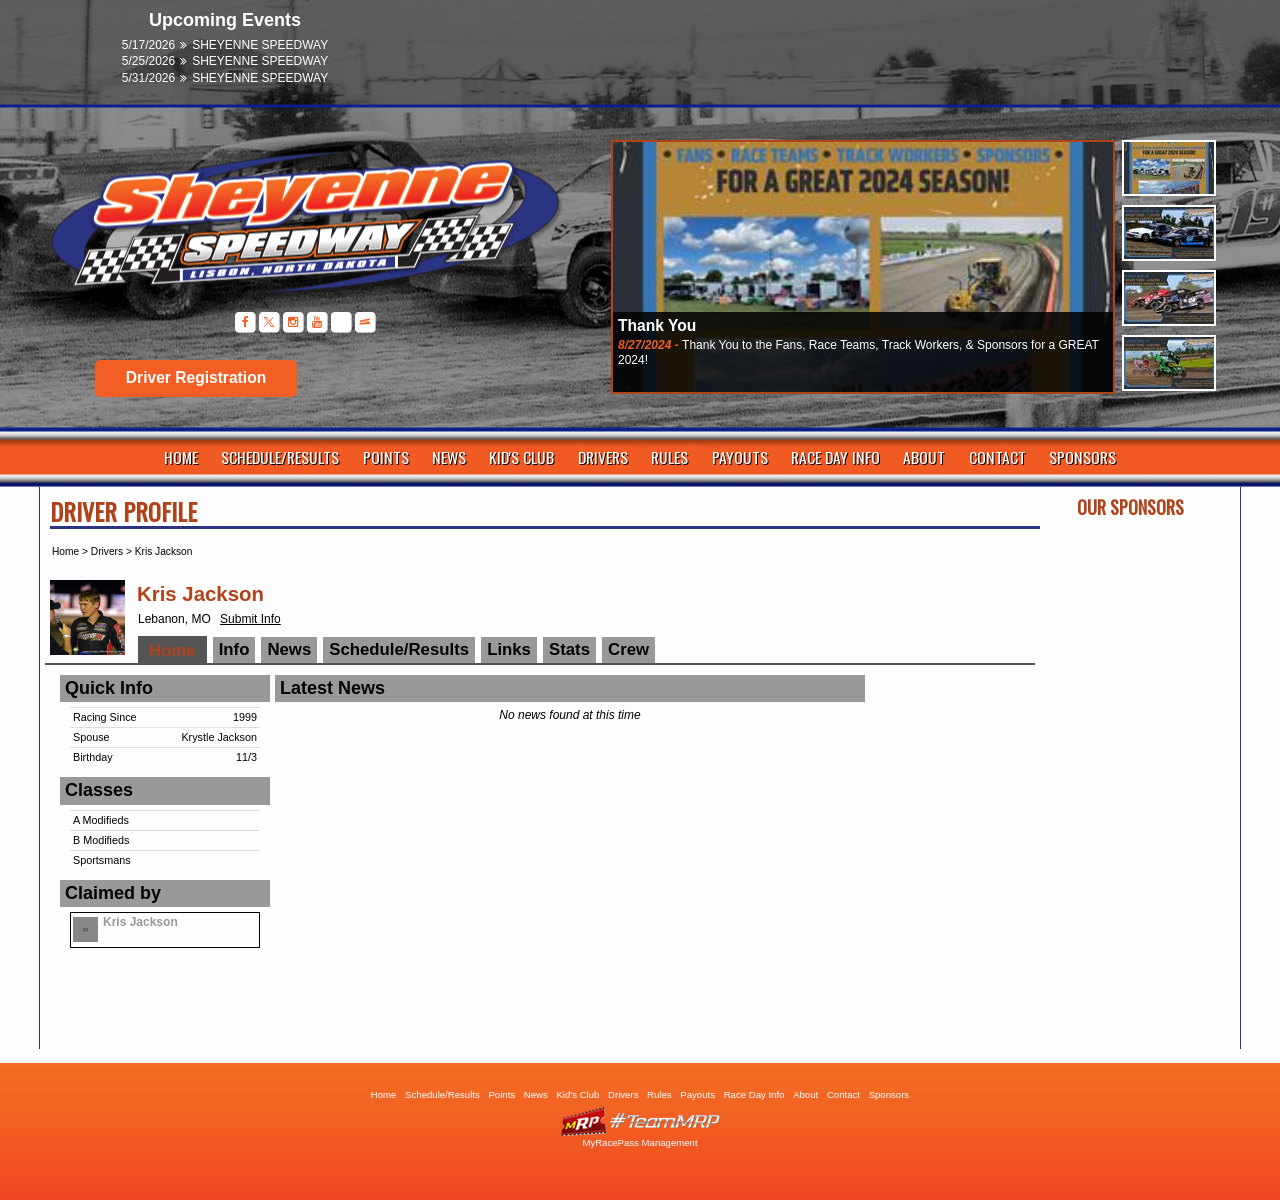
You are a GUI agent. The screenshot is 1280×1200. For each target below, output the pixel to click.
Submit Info (250, 619)
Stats (569, 649)
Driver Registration (196, 377)
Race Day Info (835, 457)
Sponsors (1082, 457)
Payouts (740, 457)
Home (181, 457)
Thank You (657, 325)
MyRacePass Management (639, 1142)
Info (234, 649)
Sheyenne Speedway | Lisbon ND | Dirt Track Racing (294, 229)
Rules (669, 457)
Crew (628, 649)
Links (509, 649)
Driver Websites (640, 1121)
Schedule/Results (280, 457)
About (924, 457)
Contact (997, 457)
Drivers (603, 457)
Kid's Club (521, 457)
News (449, 457)
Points (386, 457)
